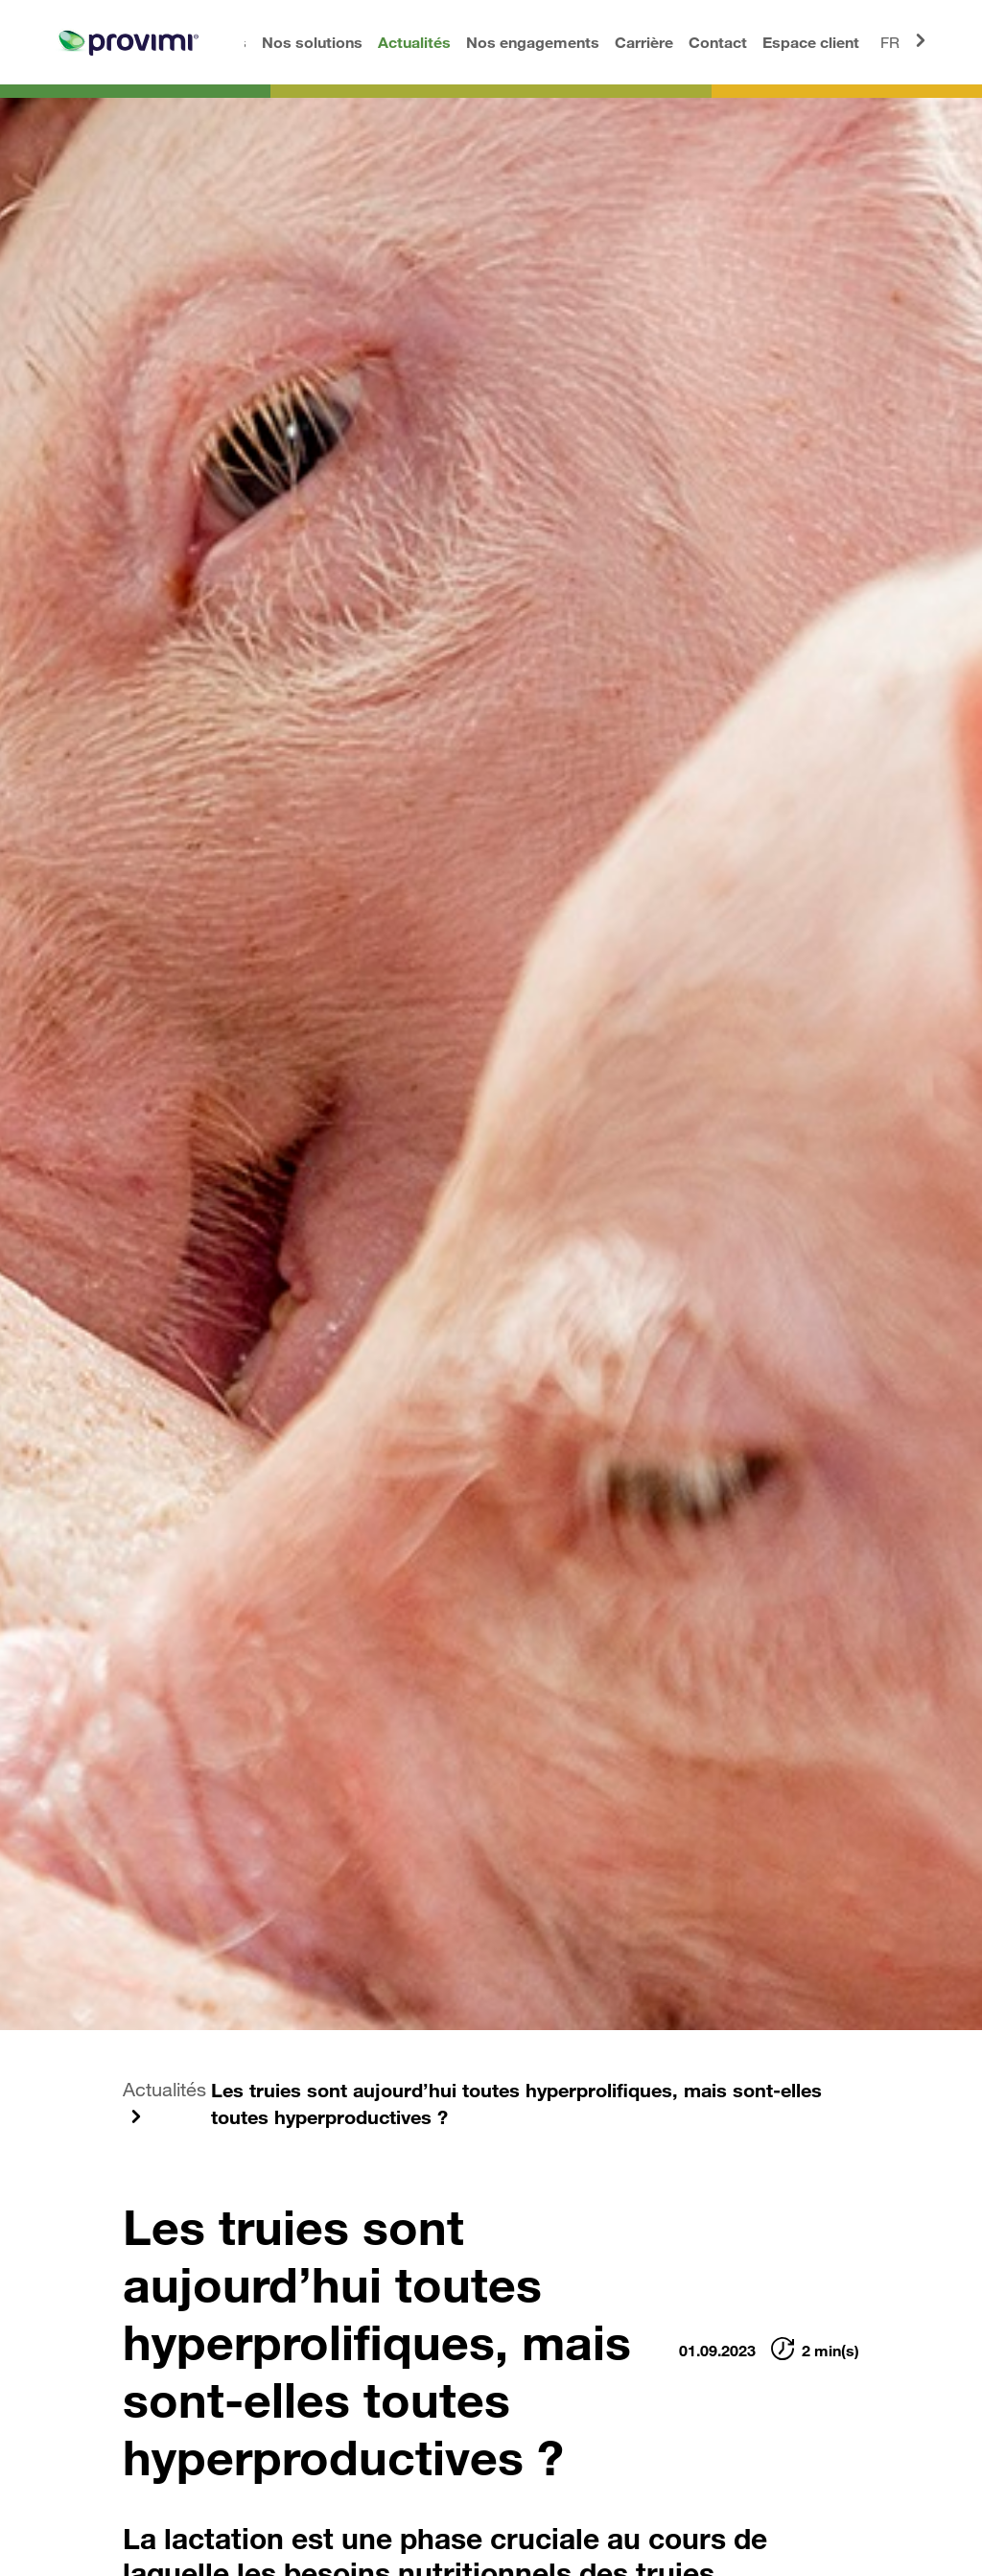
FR (906, 40)
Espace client (810, 42)
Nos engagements (532, 42)
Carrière (644, 42)
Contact (718, 42)
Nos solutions (312, 42)
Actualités (414, 42)
